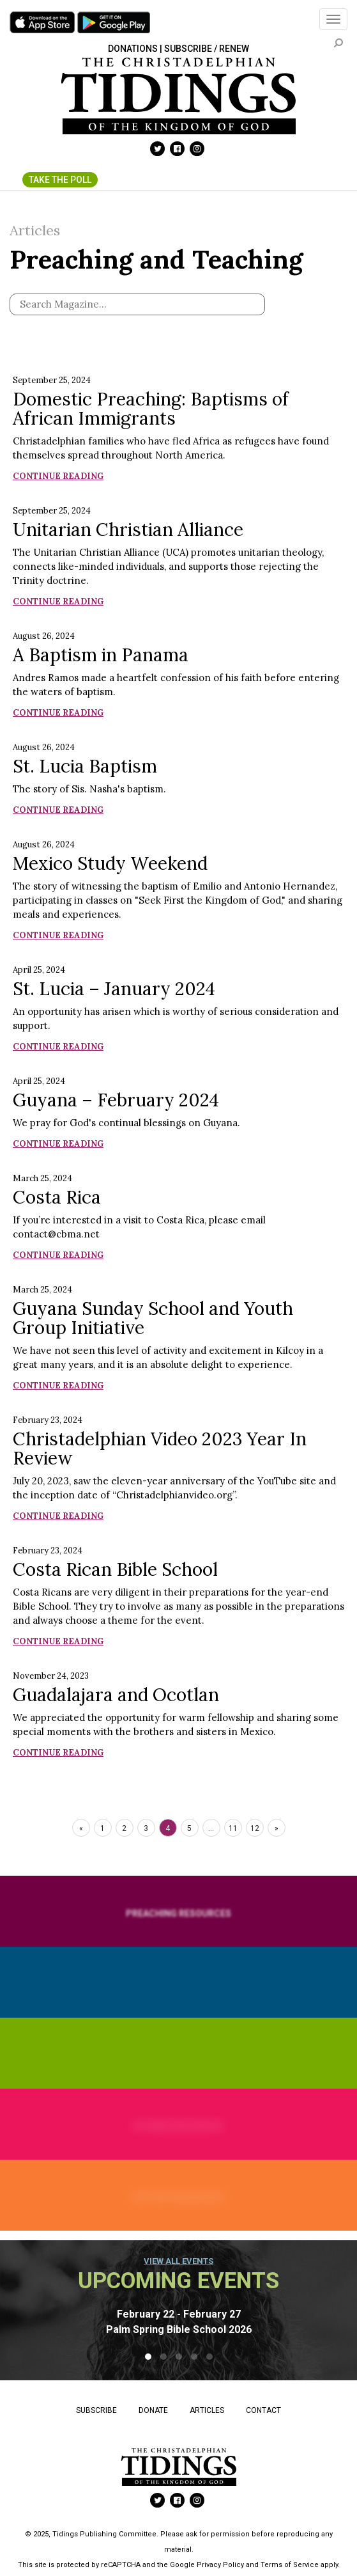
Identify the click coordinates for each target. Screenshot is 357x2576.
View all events (178, 2261)
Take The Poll (60, 180)
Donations (133, 48)
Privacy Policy (220, 2565)
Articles (207, 2410)
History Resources (178, 2197)
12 (254, 1828)
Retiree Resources (178, 2126)
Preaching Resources (178, 1913)
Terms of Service (290, 2565)
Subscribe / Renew (206, 48)
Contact (263, 2410)
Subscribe (96, 2410)
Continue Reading (58, 476)
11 (233, 1828)
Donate (153, 2410)
